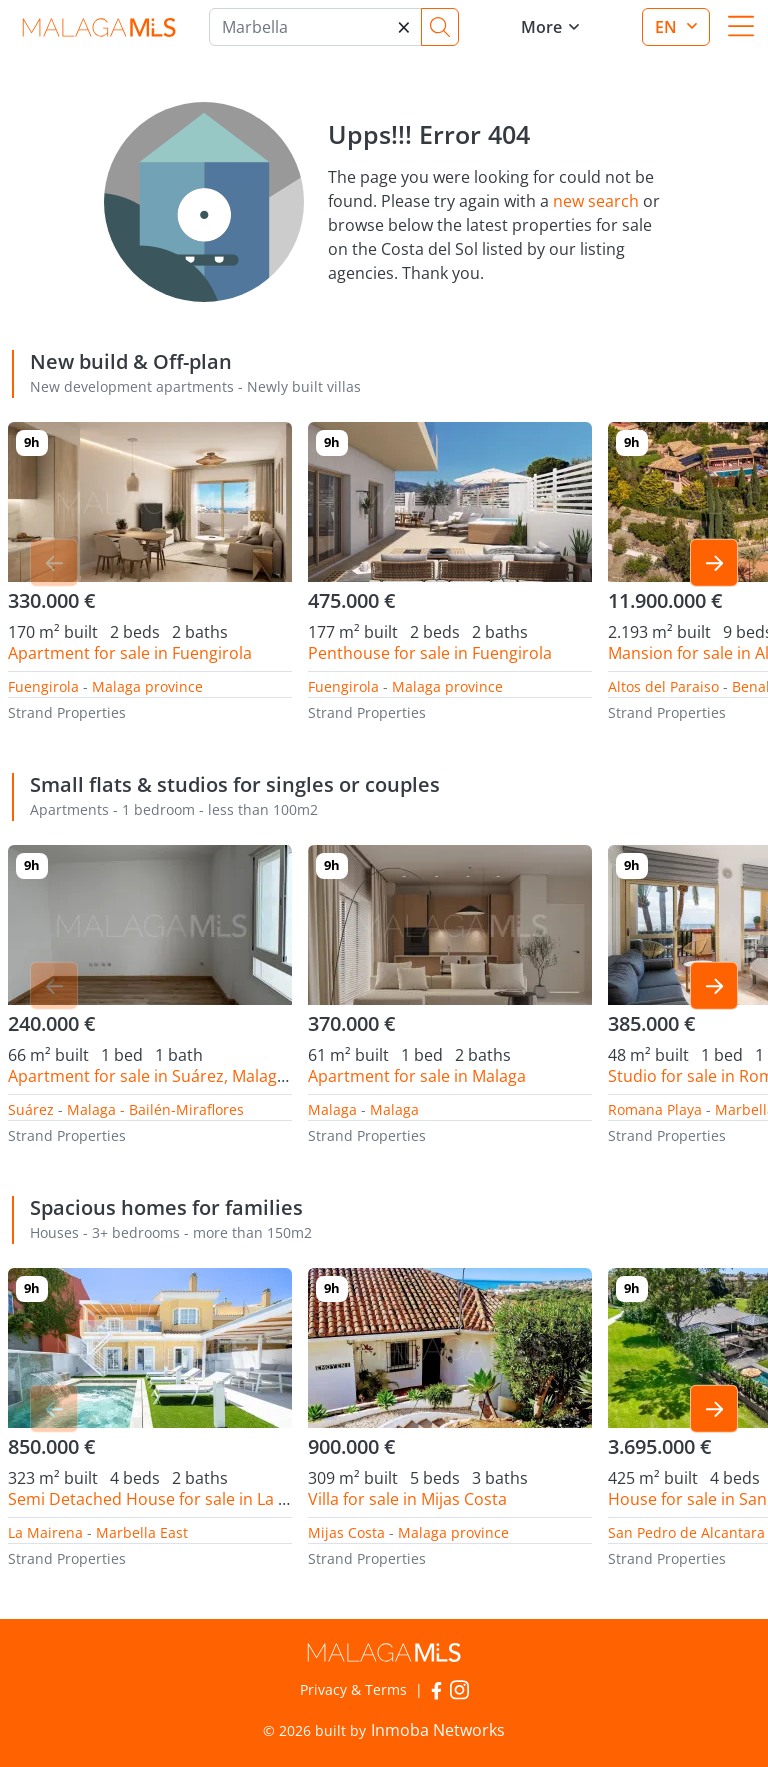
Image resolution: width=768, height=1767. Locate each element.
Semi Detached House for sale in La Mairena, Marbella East (229, 1499)
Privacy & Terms (353, 1689)
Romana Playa (655, 1109)
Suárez (31, 1109)
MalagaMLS (98, 27)
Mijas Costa (346, 1532)
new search (596, 201)
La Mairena (45, 1532)
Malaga (332, 1109)
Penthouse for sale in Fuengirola (430, 653)
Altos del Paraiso (663, 686)
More (541, 27)
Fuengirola (43, 686)
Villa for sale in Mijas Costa (407, 1499)
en (668, 27)
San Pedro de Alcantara (686, 1532)
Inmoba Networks (438, 1730)
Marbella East (142, 1532)
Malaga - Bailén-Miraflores (155, 1109)
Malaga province (147, 686)
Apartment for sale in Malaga (417, 1076)
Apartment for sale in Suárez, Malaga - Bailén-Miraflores (217, 1076)
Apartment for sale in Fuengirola (130, 653)
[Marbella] (315, 27)
